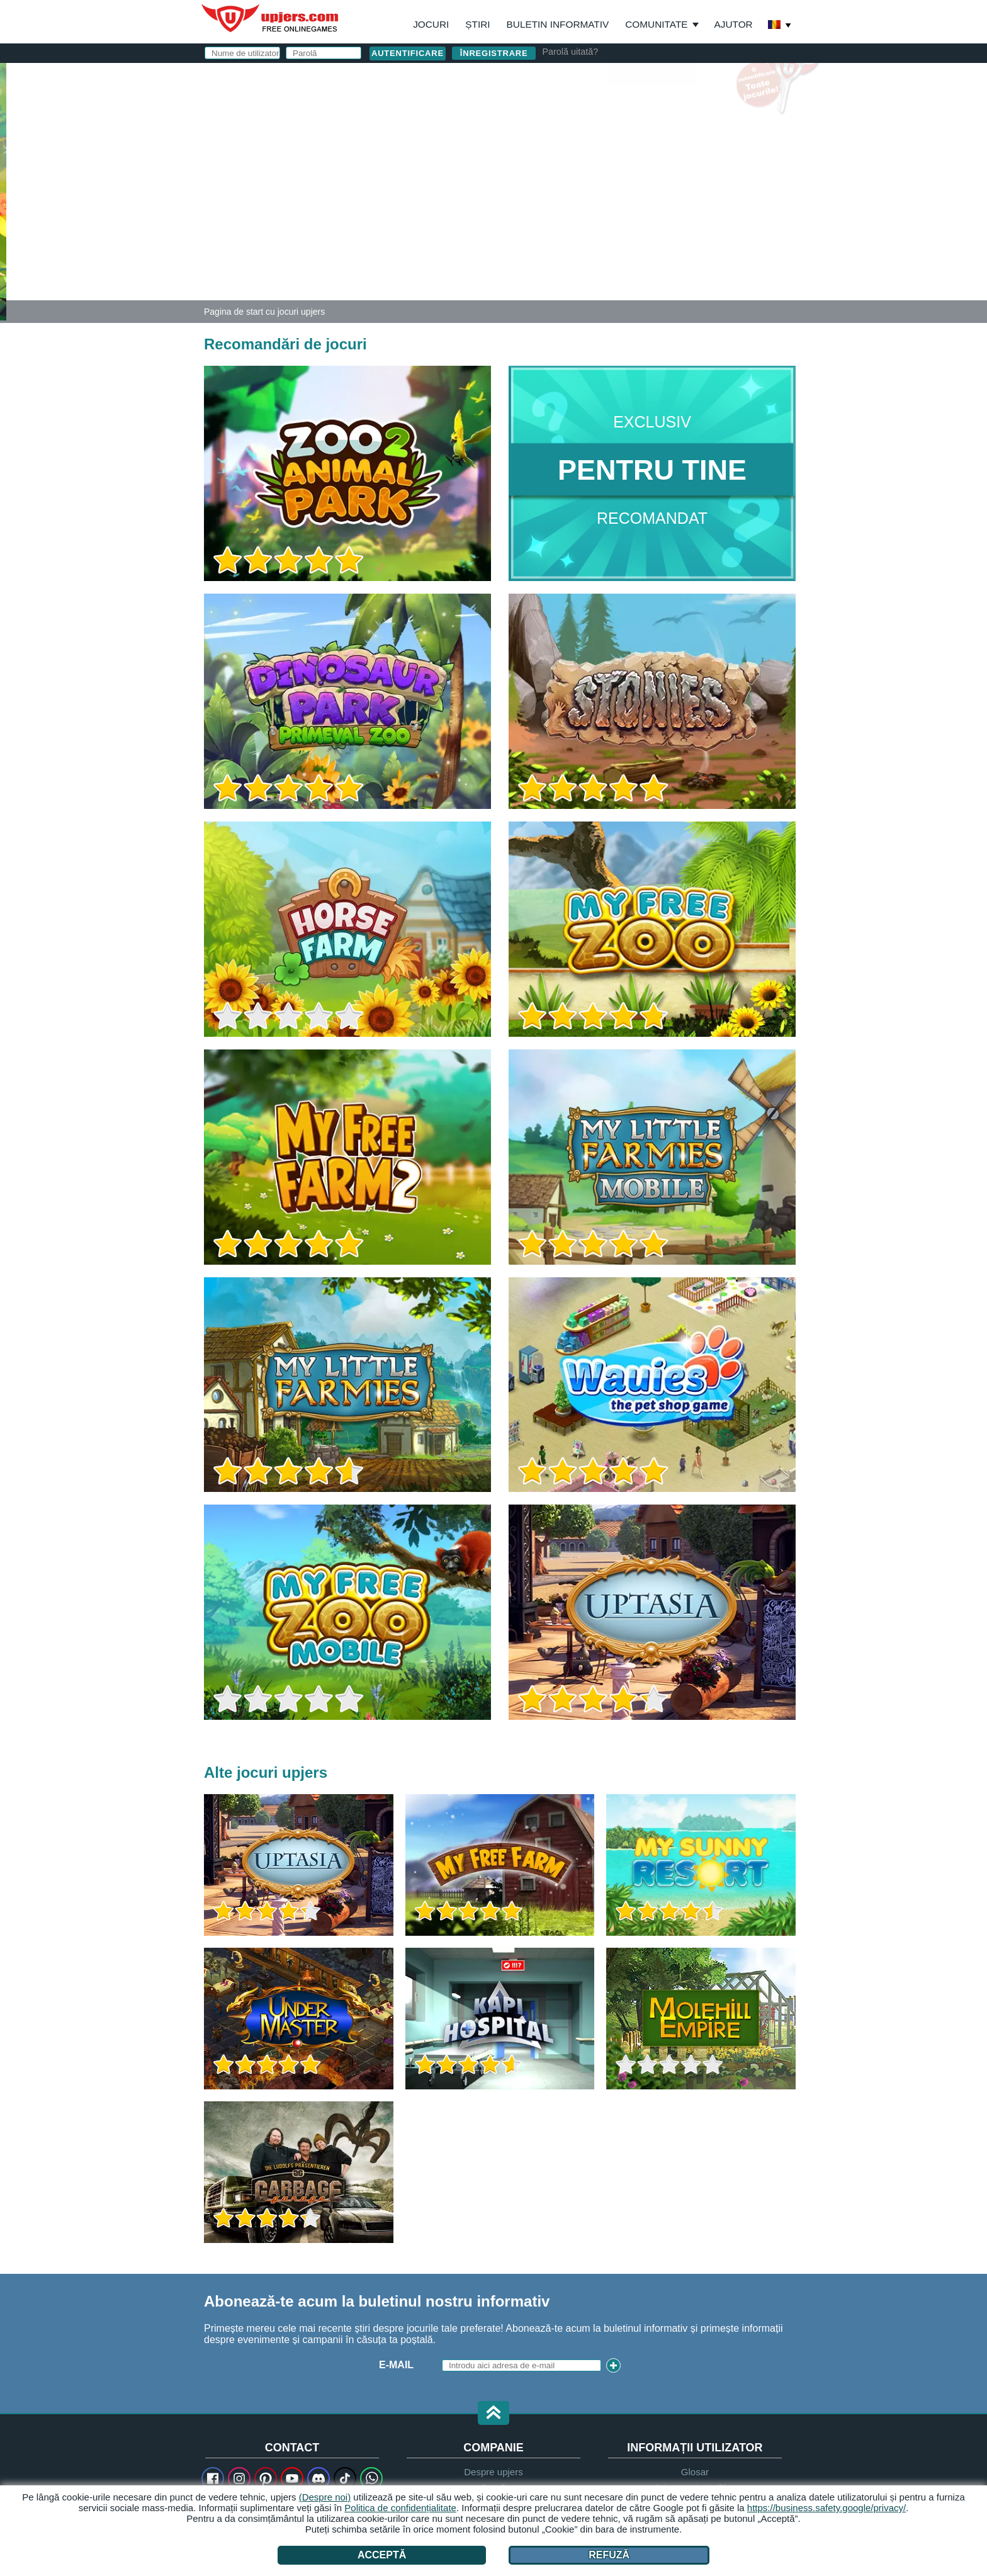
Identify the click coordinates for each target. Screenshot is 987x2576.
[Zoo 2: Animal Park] (3, 191)
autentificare (648, 79)
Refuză (609, 2555)
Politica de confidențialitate (400, 2507)
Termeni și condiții (617, 211)
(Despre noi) (325, 2497)
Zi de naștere (563, 187)
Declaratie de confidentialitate (609, 223)
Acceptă (382, 2555)
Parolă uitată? (570, 52)
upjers (270, 18)
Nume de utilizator (554, 112)
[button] (493, 2414)
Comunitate (656, 24)
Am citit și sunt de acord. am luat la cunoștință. (638, 223)
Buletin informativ (558, 24)
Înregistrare (494, 53)
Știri (477, 24)
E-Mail (542, 137)
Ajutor (733, 24)
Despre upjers (493, 2471)
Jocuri (431, 24)
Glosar (695, 2471)
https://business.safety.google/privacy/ (826, 2507)
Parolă (546, 162)
